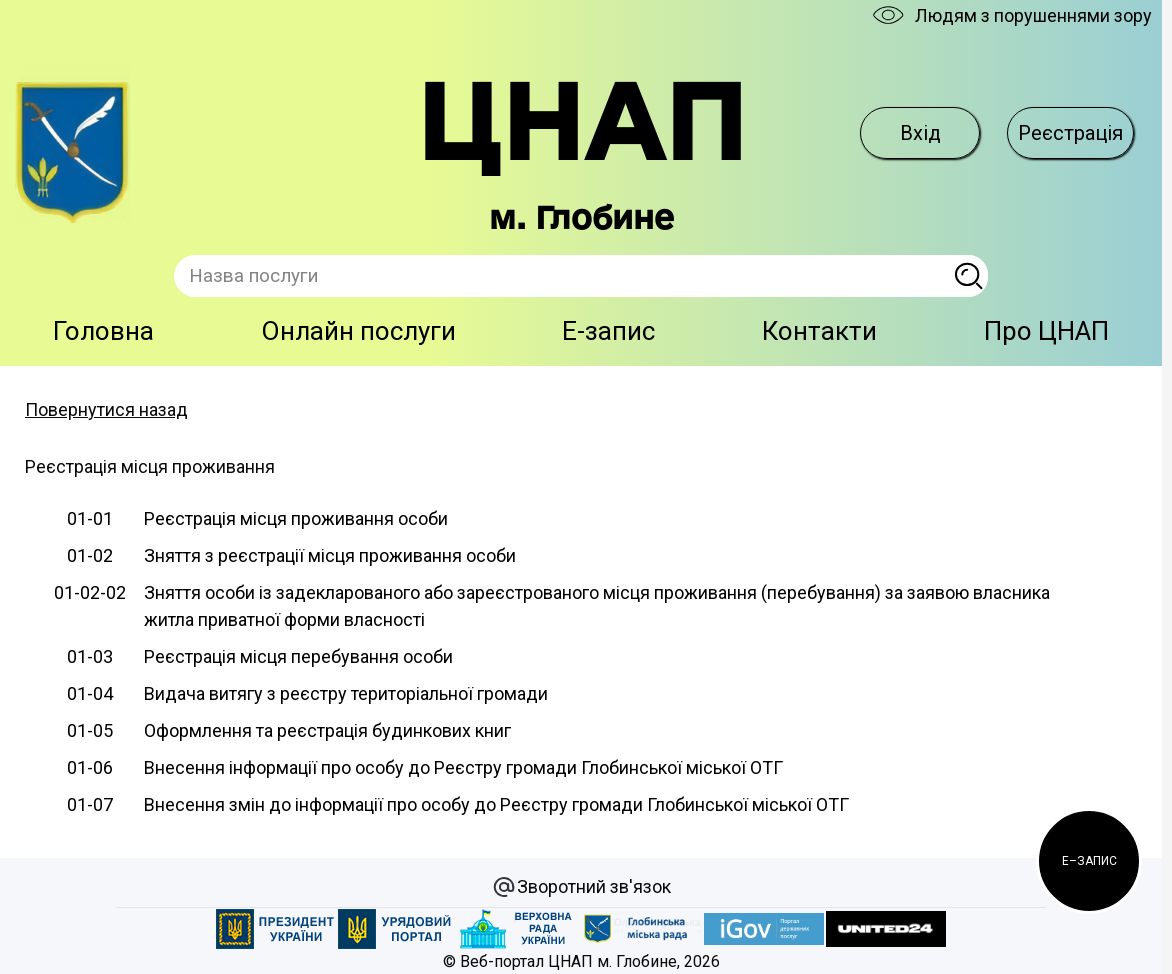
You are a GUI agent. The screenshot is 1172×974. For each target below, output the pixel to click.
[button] (1089, 861)
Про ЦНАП (1046, 331)
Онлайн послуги (358, 331)
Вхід (920, 133)
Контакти (819, 331)
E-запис (608, 331)
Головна (103, 331)
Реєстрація (1070, 133)
